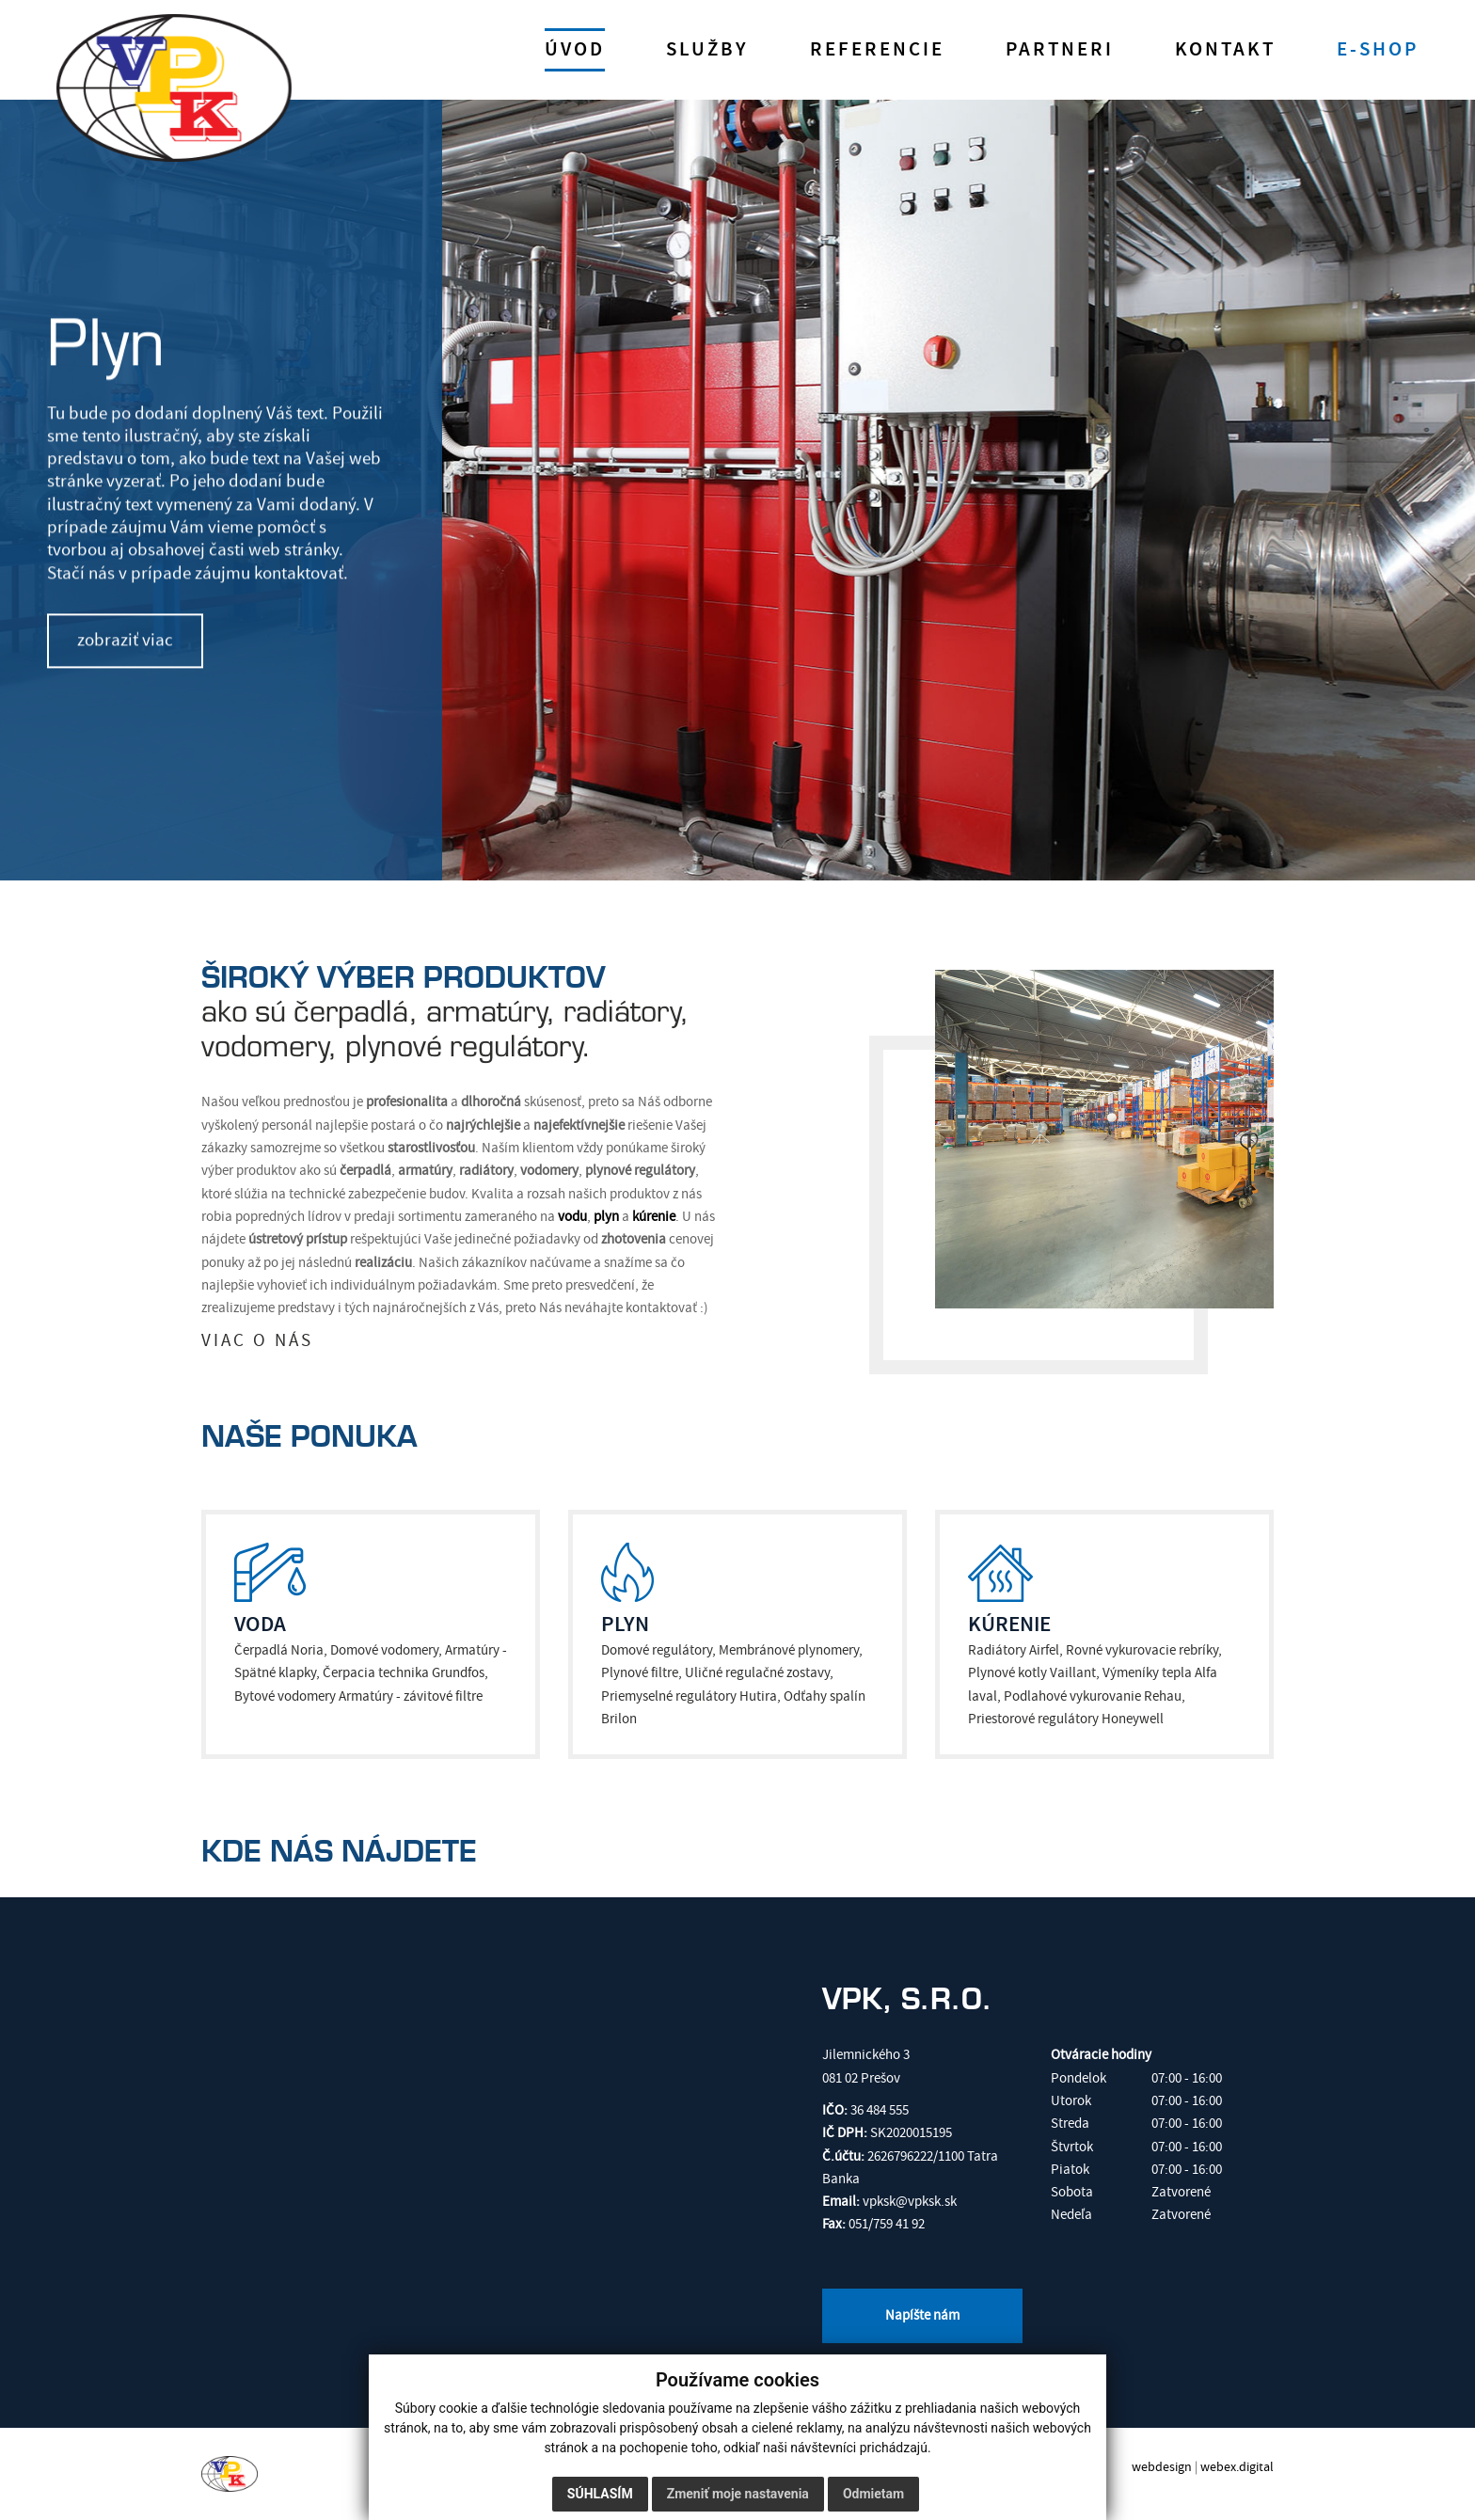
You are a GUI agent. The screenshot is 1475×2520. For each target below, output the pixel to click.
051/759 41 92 (887, 2224)
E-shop (1378, 50)
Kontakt (1225, 50)
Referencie (877, 50)
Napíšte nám (922, 2315)
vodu (572, 1217)
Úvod (575, 50)
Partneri (1060, 50)
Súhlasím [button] (600, 2493)
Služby (707, 50)
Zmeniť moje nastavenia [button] (738, 2493)
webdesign (1162, 2467)
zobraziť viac (125, 640)
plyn (606, 1217)
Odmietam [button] (873, 2493)
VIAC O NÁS (257, 1341)
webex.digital (1237, 2467)
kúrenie (653, 1217)
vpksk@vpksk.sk (910, 2202)
